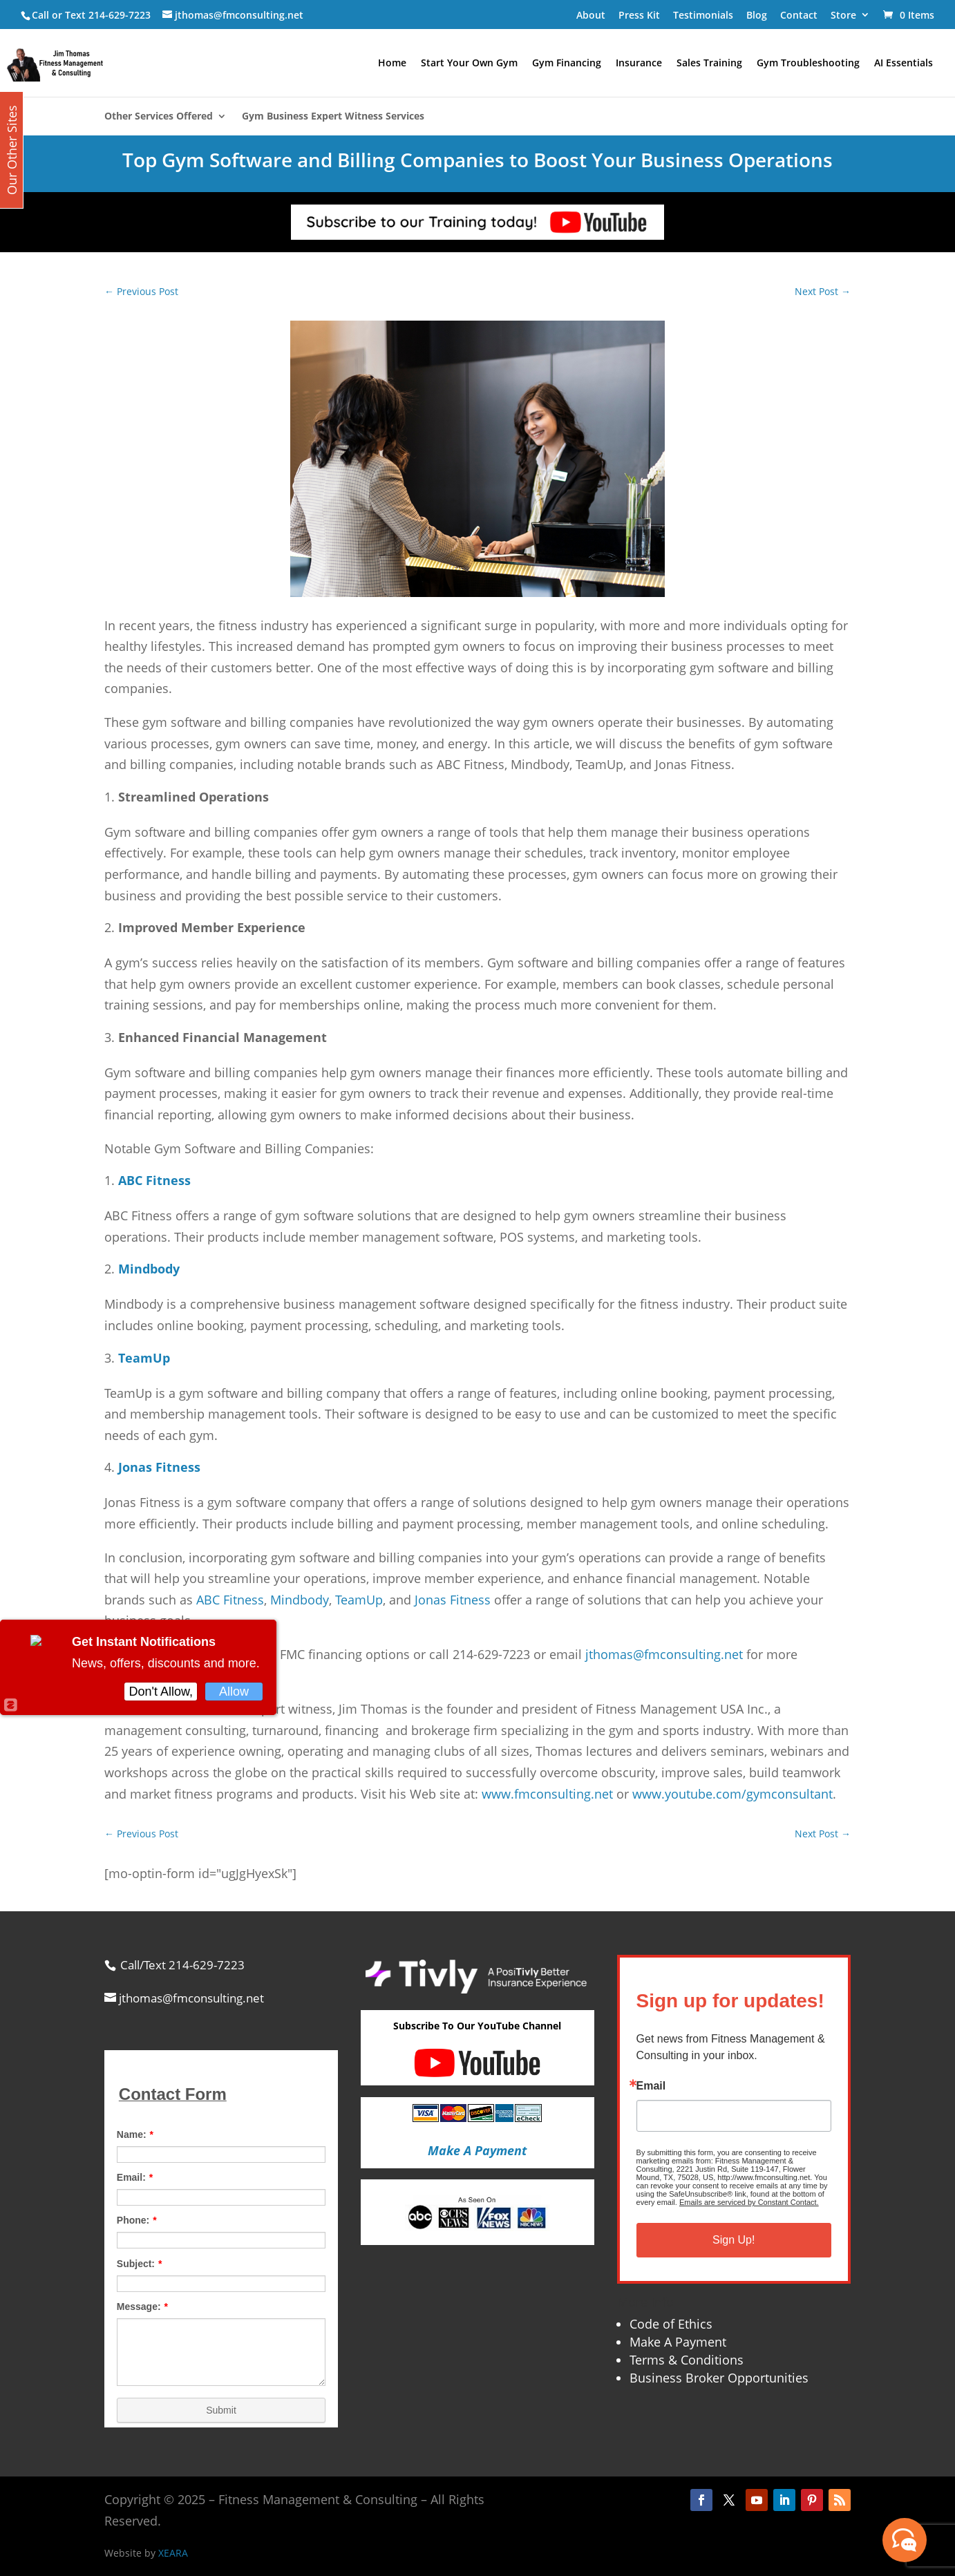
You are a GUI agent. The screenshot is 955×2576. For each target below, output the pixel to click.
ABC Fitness (230, 1599)
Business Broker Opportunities (719, 2377)
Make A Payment (678, 2341)
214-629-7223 (119, 14)
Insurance (639, 63)
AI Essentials (903, 63)
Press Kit (639, 14)
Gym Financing (566, 63)
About (590, 14)
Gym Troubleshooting (808, 63)
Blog (756, 14)
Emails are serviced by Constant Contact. (749, 2202)
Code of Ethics (671, 2323)
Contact (798, 14)
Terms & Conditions (687, 2359)
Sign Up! (733, 2240)
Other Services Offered (158, 116)
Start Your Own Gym (469, 63)
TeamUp (359, 1599)
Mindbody (299, 1599)
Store (843, 14)
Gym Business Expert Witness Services (333, 116)
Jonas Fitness (453, 1599)
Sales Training (709, 63)
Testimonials (703, 14)
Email (651, 2086)
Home (392, 63)
